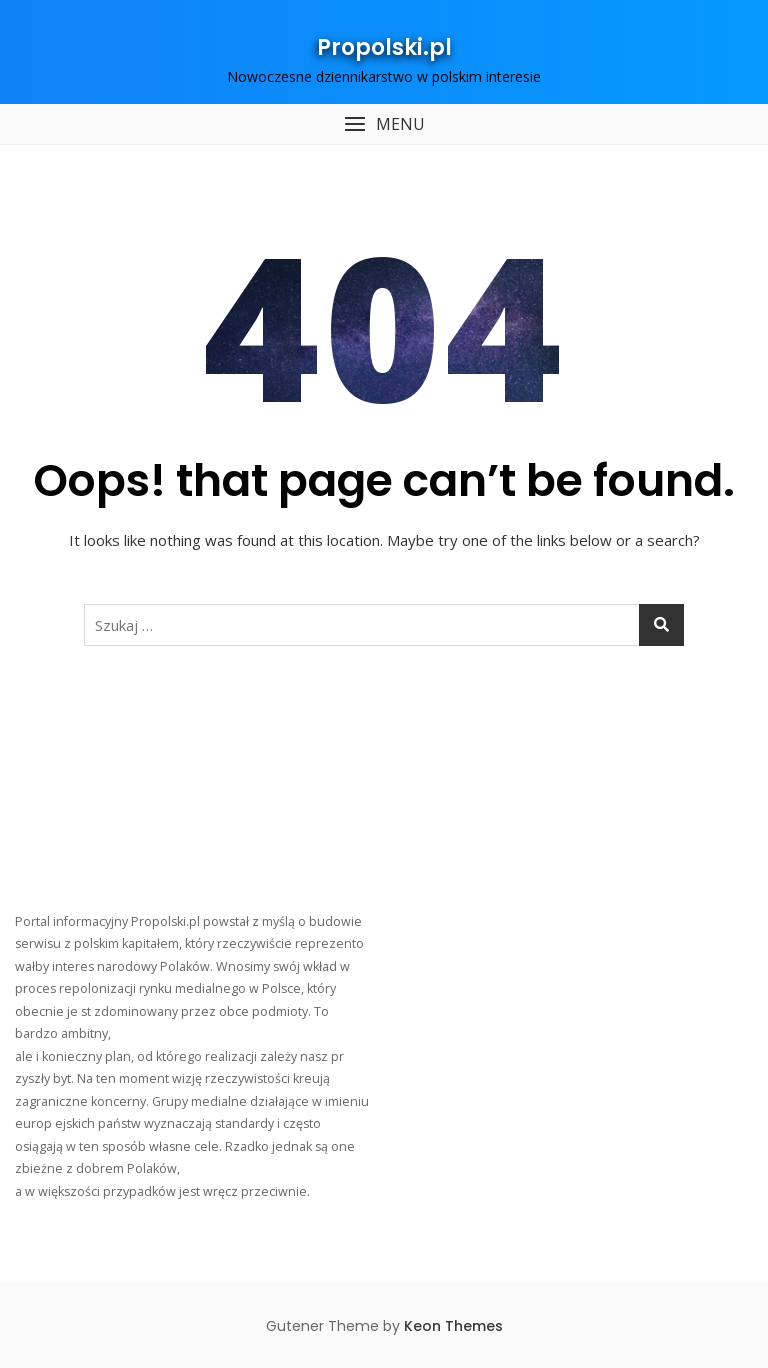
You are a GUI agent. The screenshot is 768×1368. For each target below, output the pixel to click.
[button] (384, 124)
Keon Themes (453, 1326)
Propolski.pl (384, 47)
